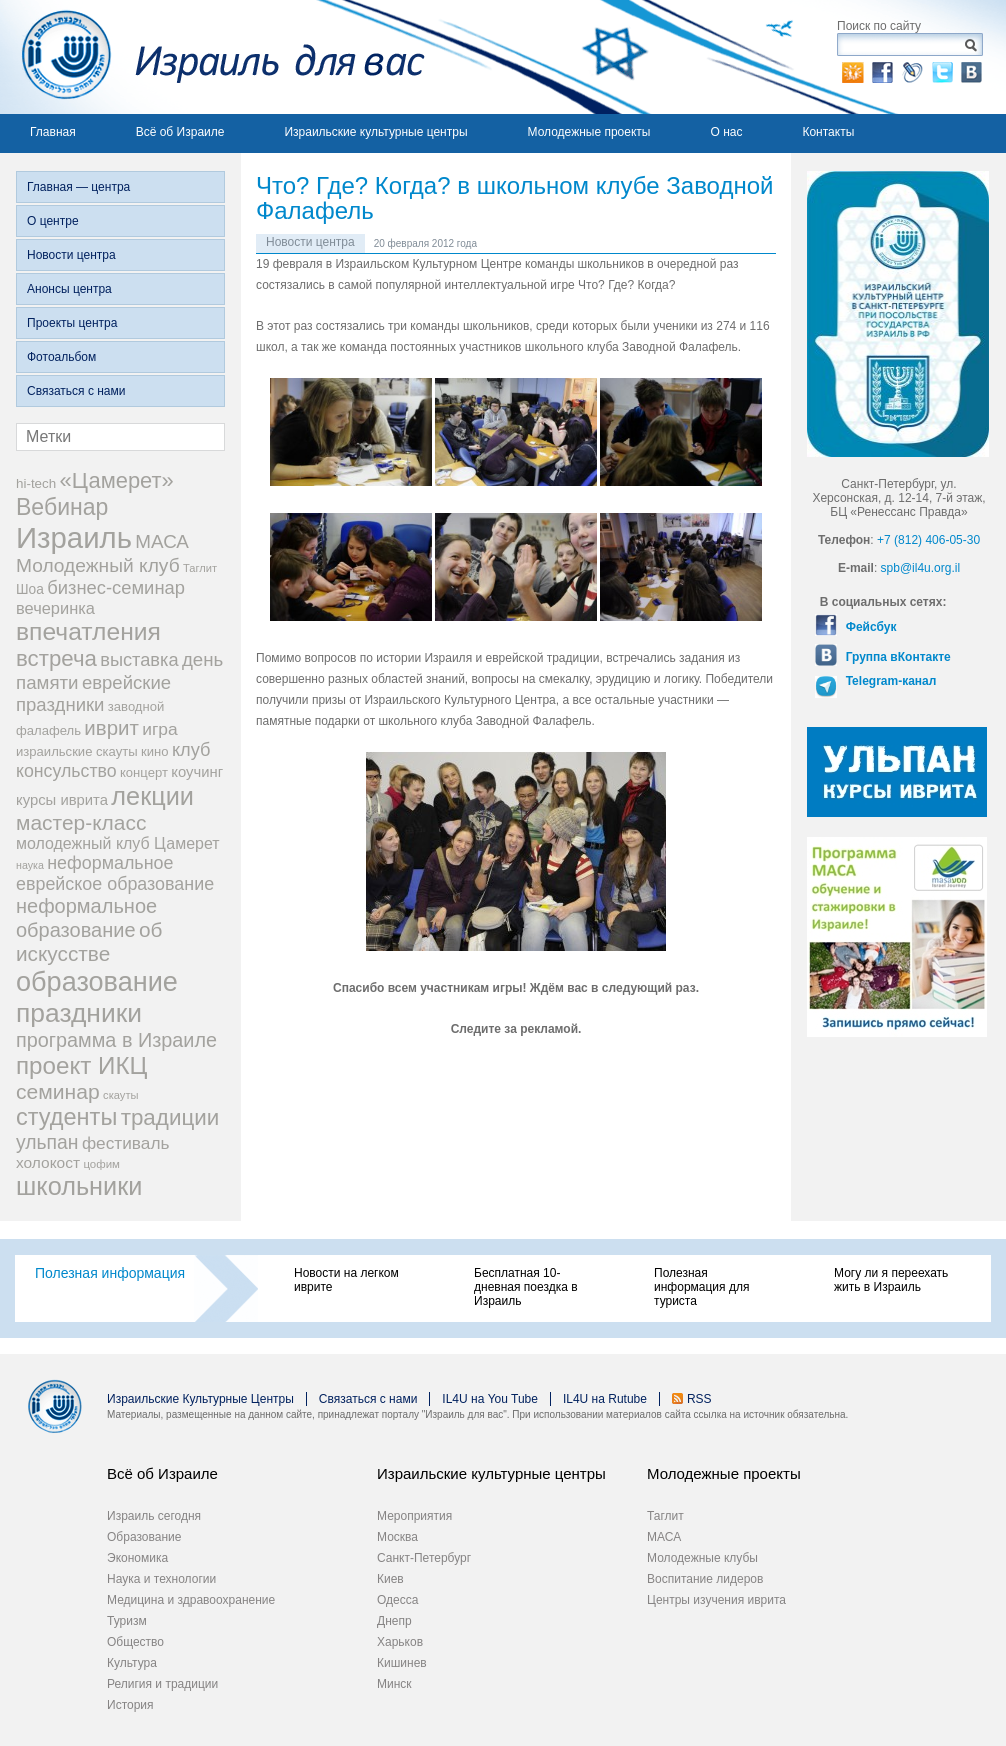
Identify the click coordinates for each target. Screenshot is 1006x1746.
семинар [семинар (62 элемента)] (58, 1091)
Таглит (665, 1516)
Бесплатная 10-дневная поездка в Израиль (526, 1287)
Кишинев (402, 1663)
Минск (394, 1684)
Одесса (397, 1600)
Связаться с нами (76, 391)
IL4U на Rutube (605, 1399)
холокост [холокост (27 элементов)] (48, 1162)
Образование (144, 1537)
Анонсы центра (69, 289)
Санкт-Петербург (424, 1558)
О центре (53, 221)
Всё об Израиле (180, 132)
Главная (53, 132)
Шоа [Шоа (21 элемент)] (30, 589)
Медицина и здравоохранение (191, 1600)
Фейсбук (869, 627)
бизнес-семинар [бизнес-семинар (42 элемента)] (116, 587)
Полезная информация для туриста (701, 1287)
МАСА (664, 1537)
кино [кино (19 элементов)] (155, 751)
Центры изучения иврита (716, 1600)
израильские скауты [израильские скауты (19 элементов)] (77, 751)
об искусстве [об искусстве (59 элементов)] (89, 941)
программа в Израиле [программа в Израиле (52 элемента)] (116, 1040)
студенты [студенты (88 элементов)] (66, 1117)
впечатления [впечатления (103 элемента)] (88, 631)
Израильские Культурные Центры (200, 1399)
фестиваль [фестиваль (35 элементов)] (126, 1143)
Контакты (828, 132)
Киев (390, 1579)
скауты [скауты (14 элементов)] (120, 1095)
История (130, 1705)
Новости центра (71, 255)
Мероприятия (414, 1516)
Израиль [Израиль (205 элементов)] (74, 537)
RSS (699, 1399)
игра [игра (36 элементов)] (159, 729)
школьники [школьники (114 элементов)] (79, 1186)
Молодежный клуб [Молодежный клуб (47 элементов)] (98, 565)
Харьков (400, 1642)
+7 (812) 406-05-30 (928, 540)
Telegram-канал (889, 681)
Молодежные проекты (589, 132)
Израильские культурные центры (375, 132)
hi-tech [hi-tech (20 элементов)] (36, 483)
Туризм (127, 1621)
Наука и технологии (161, 1579)
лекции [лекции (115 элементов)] (152, 796)
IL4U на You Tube (490, 1399)
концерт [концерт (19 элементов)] (144, 772)
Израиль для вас (212, 57)
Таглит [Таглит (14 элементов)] (200, 568)
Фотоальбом (61, 357)
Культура (132, 1663)
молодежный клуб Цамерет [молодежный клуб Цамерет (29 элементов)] (118, 843)
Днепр (394, 1621)
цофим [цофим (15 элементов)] (101, 1164)
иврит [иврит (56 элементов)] (111, 727)
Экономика (137, 1558)
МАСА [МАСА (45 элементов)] (162, 541)
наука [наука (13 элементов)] (30, 865)
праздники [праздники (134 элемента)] (79, 1013)
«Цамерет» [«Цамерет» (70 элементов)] (117, 480)
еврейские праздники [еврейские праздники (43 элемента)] (93, 693)
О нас (726, 132)
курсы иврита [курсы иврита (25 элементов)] (62, 800)
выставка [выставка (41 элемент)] (139, 660)
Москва (397, 1537)
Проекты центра (72, 323)
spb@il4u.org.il (921, 568)
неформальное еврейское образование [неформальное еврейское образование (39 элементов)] (115, 873)
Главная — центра (78, 187)
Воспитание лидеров (705, 1579)
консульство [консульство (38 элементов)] (66, 771)
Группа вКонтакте (896, 657)
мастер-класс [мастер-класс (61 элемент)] (81, 822)
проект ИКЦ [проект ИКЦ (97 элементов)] (81, 1065)
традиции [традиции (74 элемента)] (170, 1117)
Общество (135, 1642)
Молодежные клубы (702, 1558)
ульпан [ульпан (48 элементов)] (47, 1142)
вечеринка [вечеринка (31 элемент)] (55, 608)
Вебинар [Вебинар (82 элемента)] (62, 507)
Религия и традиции (162, 1684)
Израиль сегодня (154, 1516)
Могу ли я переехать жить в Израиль (891, 1280)
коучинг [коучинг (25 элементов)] (197, 772)
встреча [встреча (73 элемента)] (56, 658)
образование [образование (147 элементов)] (97, 981)
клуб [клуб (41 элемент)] (191, 750)
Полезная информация (110, 1273)
